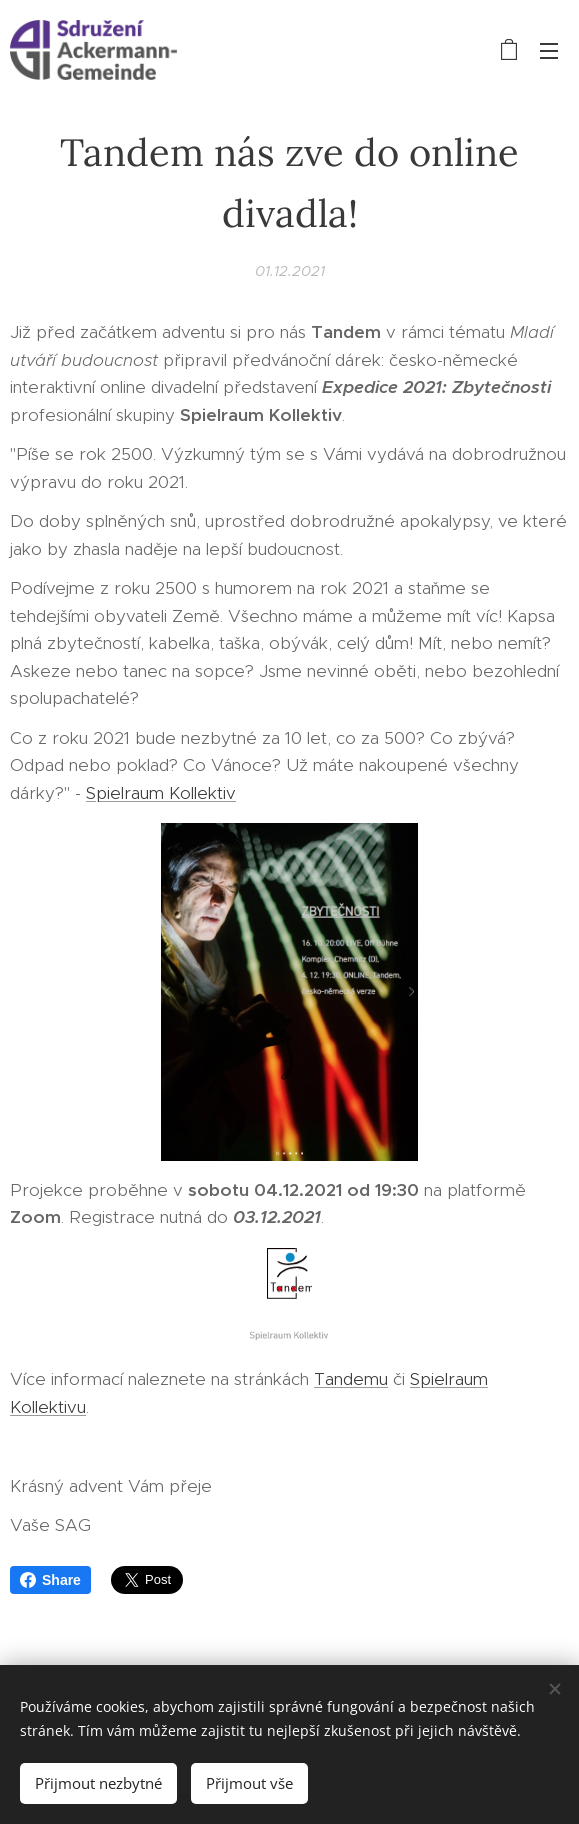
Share (50, 1580)
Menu (549, 51)
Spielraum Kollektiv (161, 793)
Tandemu (351, 1379)
